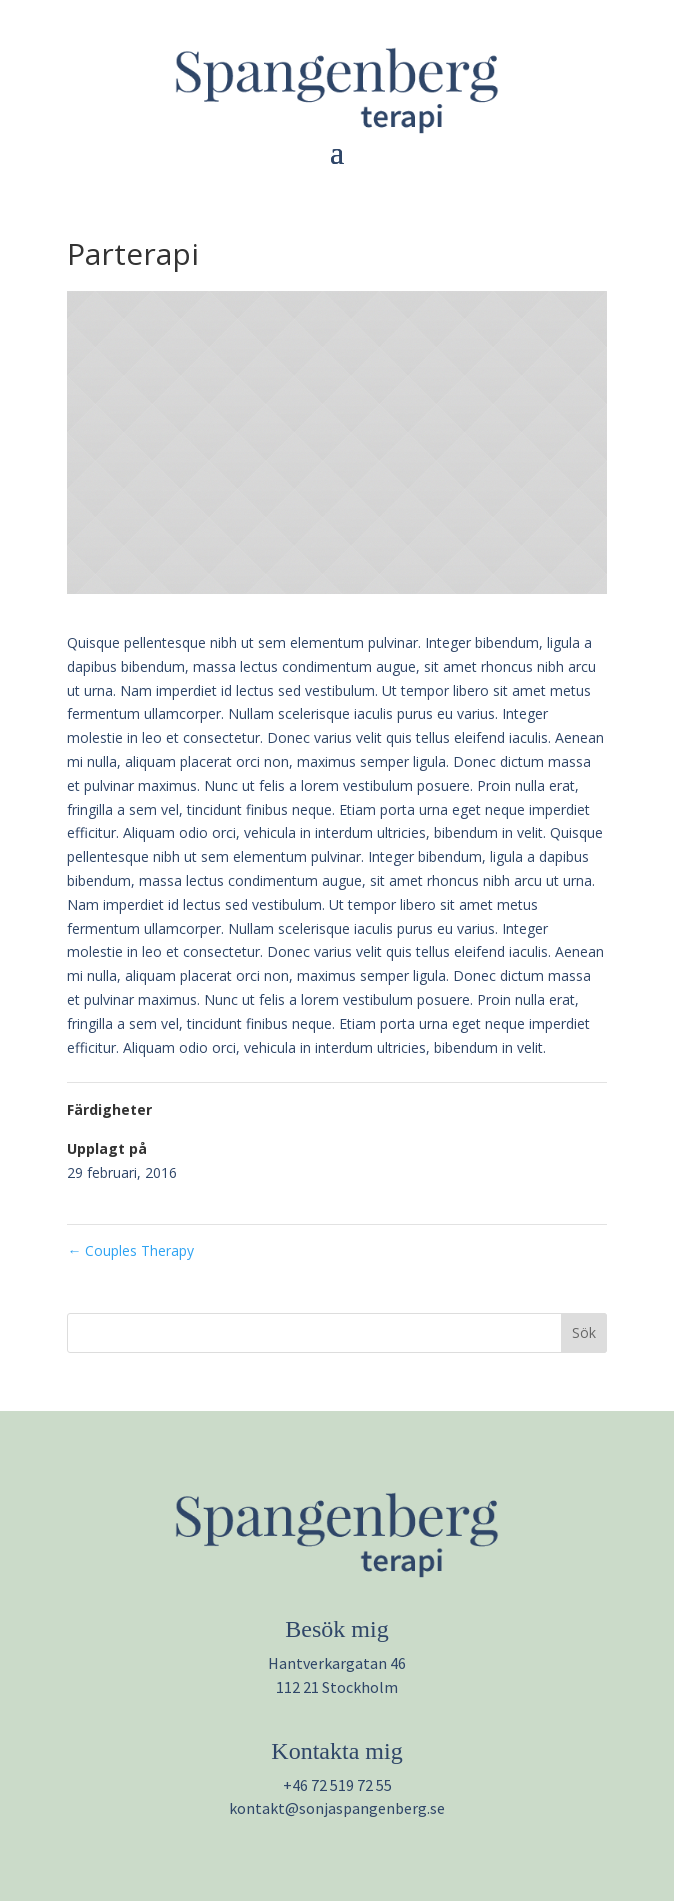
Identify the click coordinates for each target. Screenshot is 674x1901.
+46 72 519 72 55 (337, 1785)
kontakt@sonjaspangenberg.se (337, 1808)
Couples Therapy (130, 1250)
